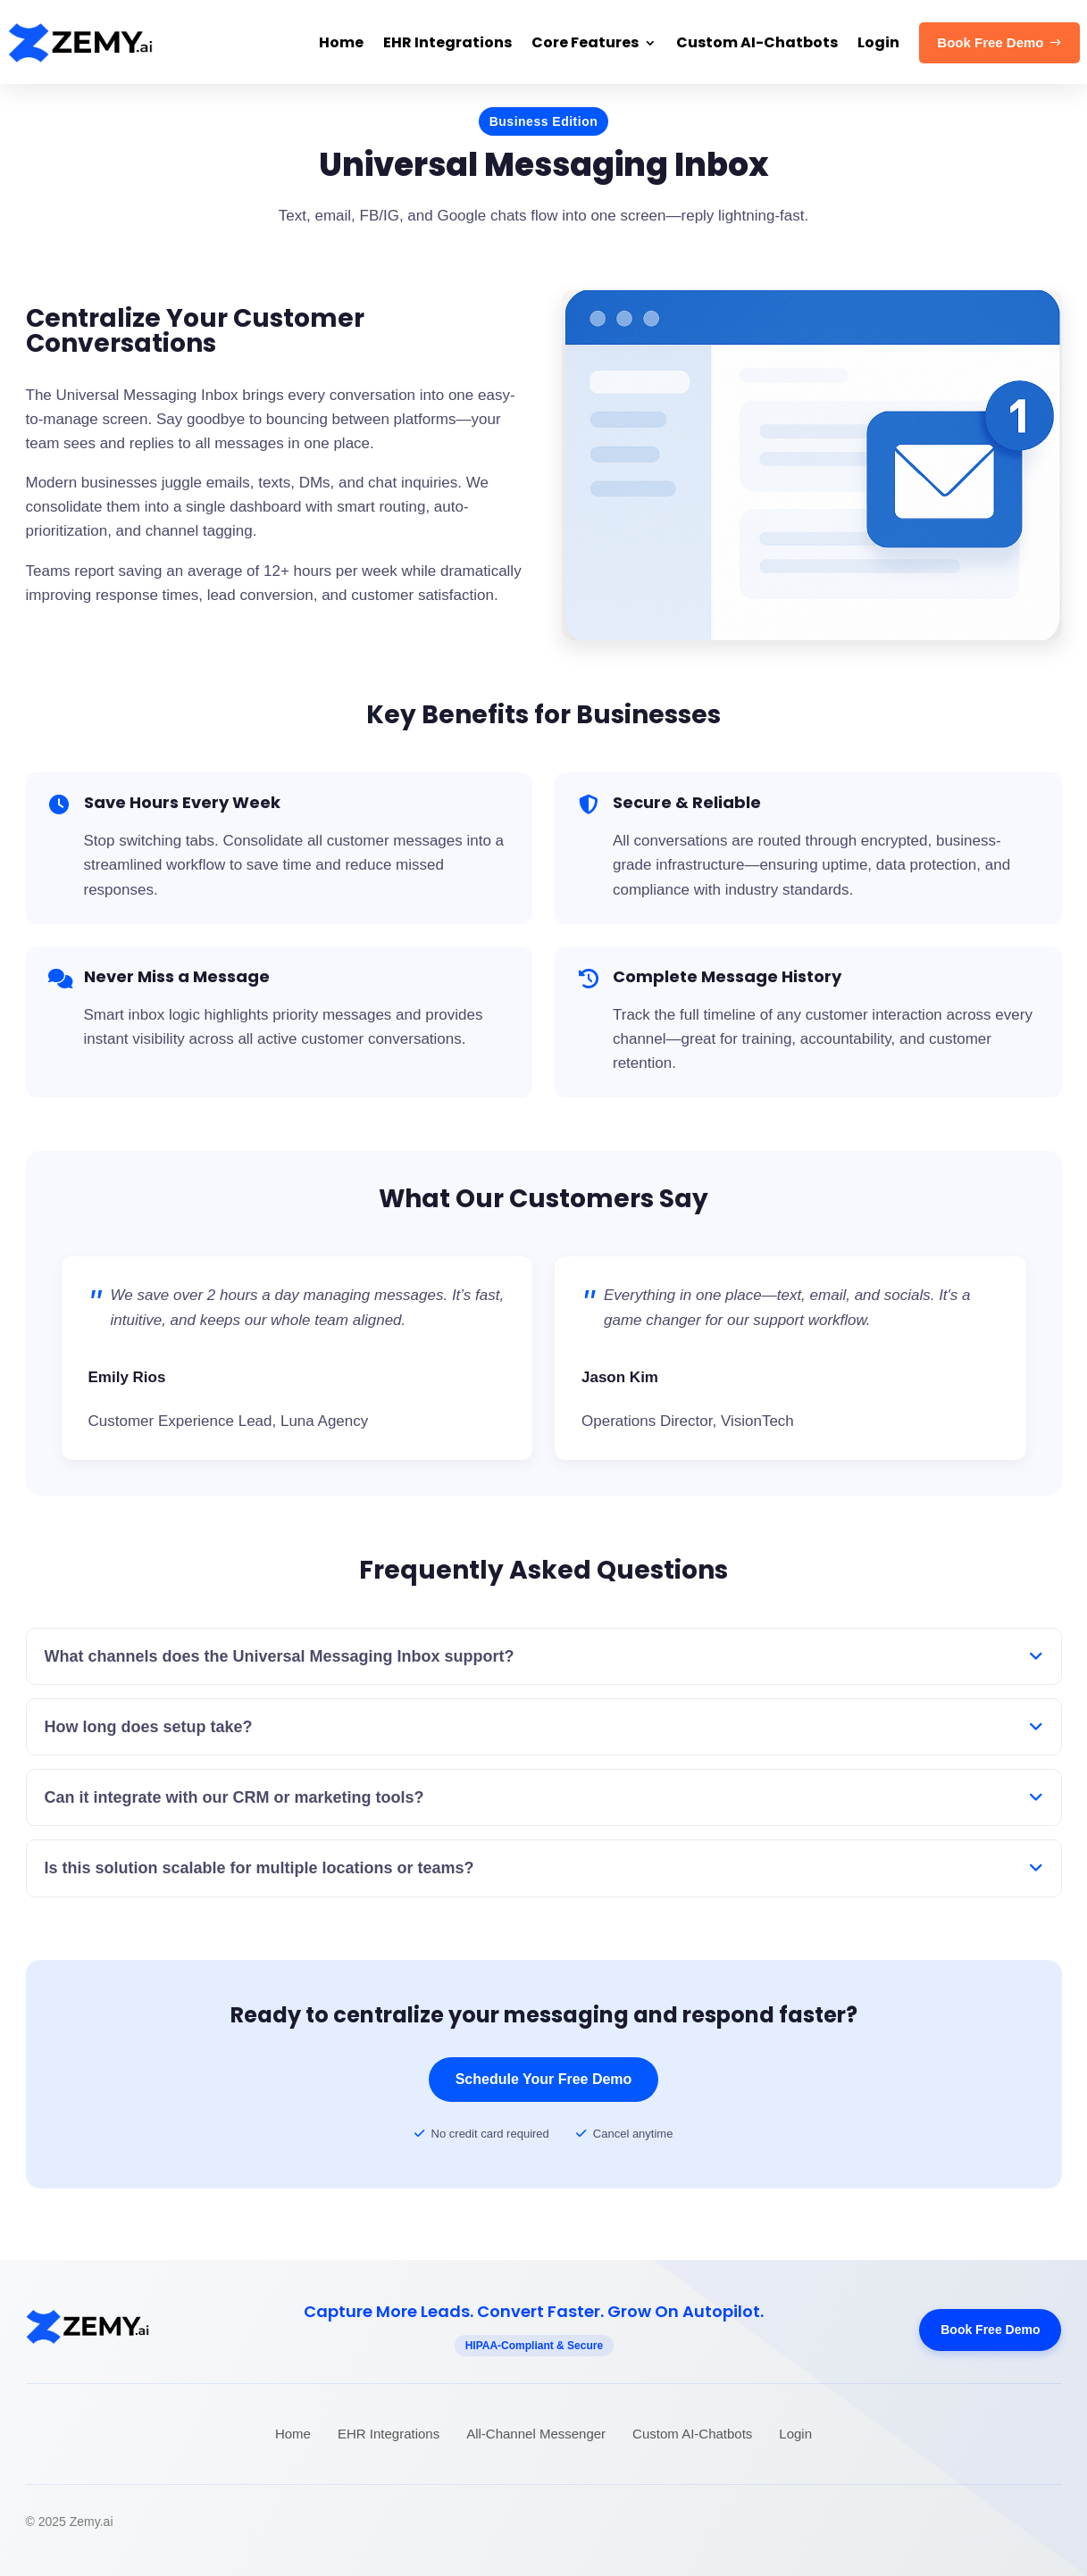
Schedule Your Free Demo (544, 2079)
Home (293, 2433)
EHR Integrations (388, 2433)
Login (795, 2433)
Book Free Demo (990, 2329)
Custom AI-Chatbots (692, 2433)
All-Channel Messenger (536, 2433)
